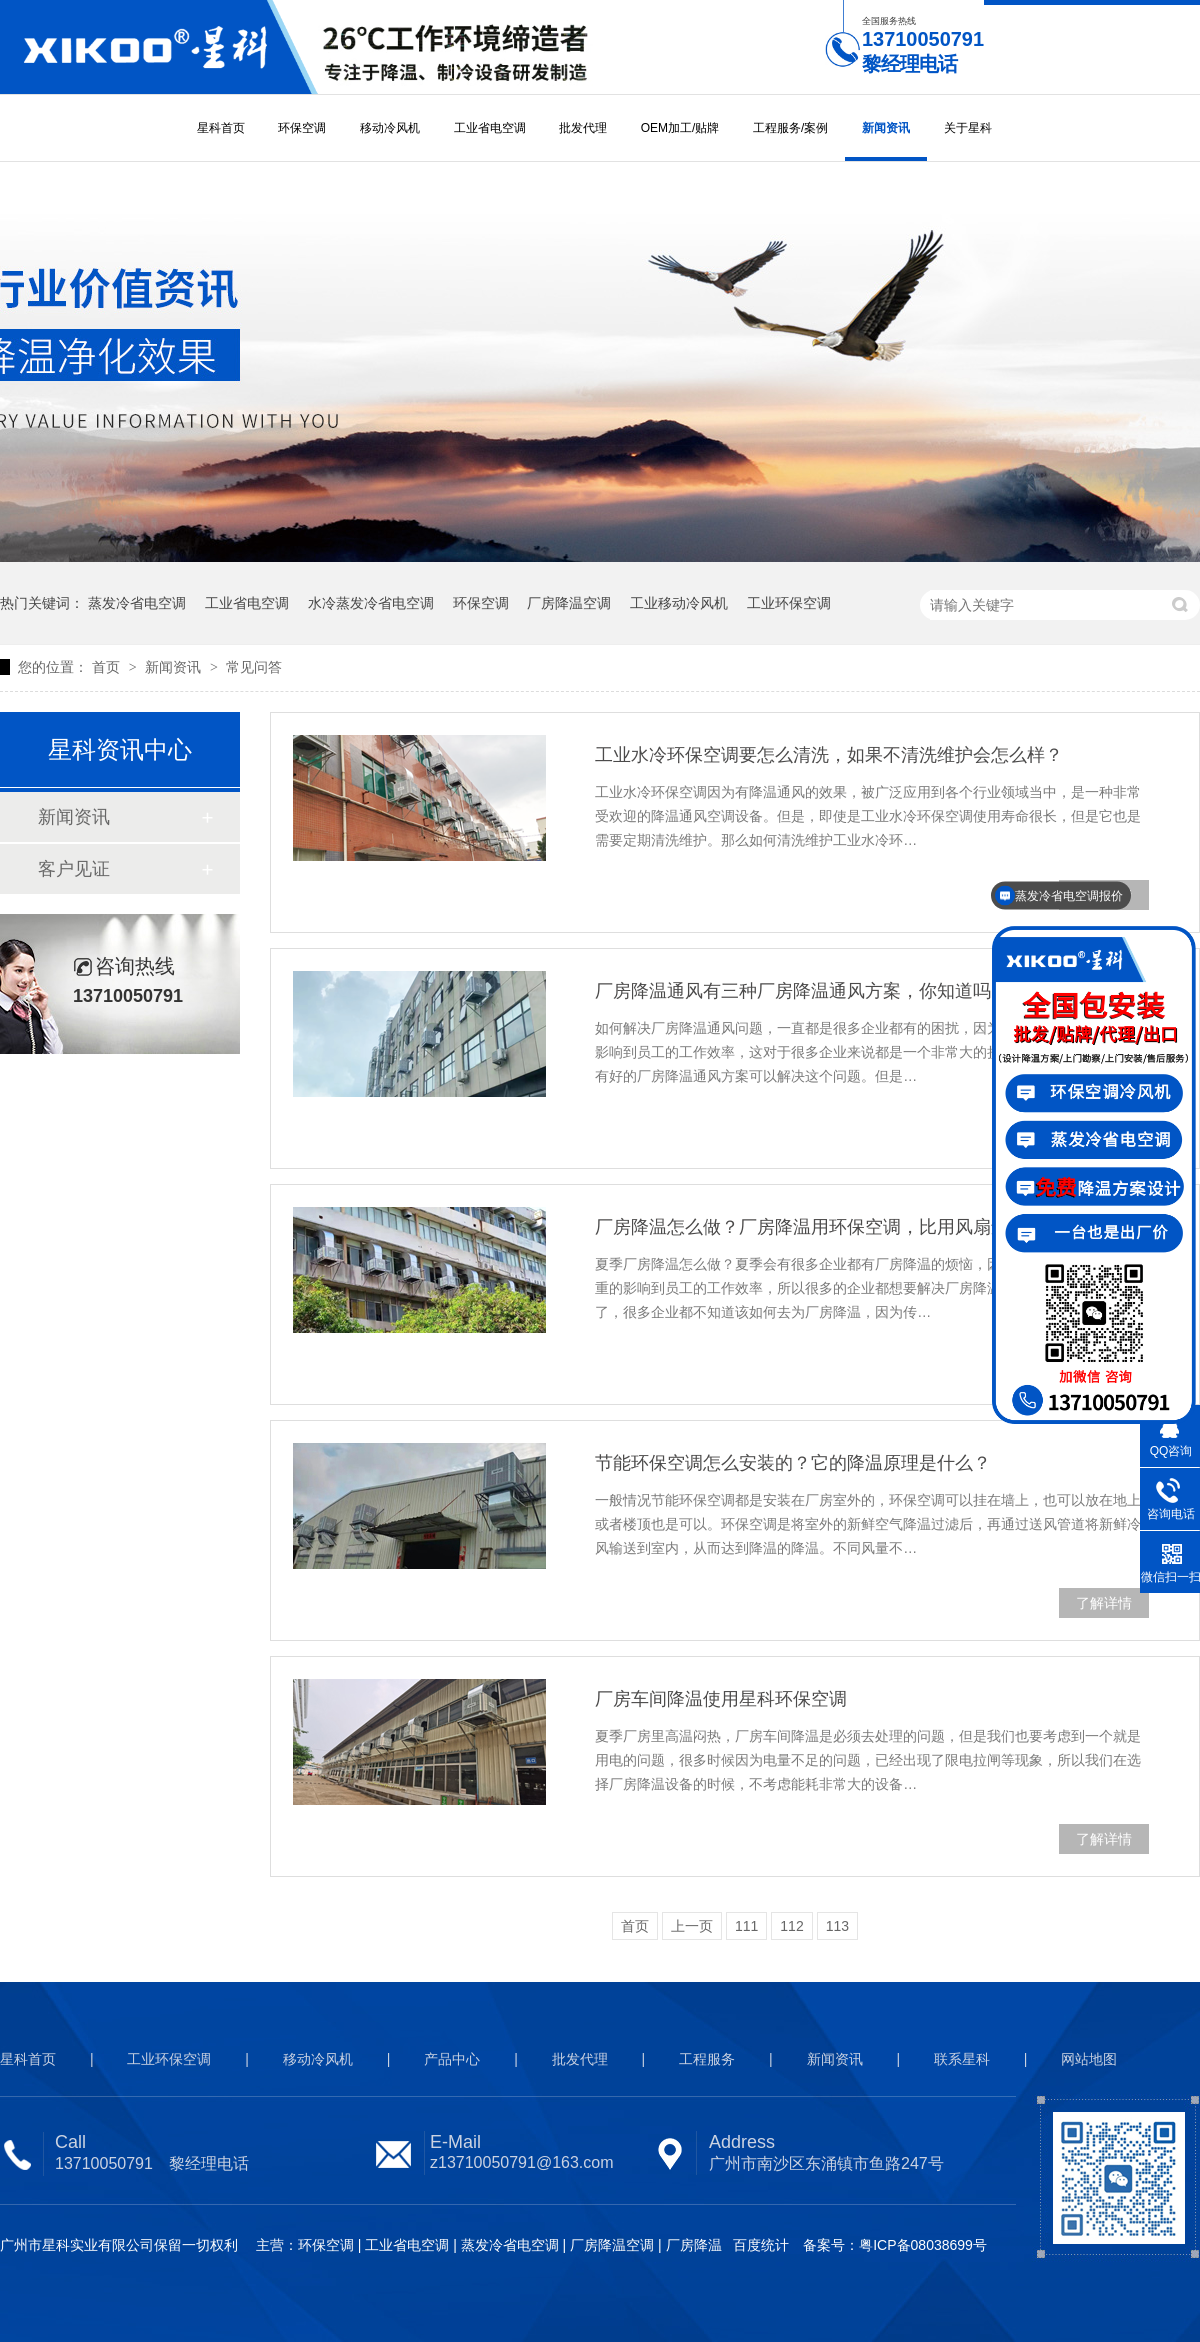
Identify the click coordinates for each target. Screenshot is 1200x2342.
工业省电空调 (490, 128)
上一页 (692, 1926)
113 (837, 1926)
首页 (108, 667)
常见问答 (254, 667)
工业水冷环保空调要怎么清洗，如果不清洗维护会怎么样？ (829, 755)
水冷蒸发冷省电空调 (371, 603)
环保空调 (302, 128)
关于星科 (968, 128)
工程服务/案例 (790, 128)
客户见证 (74, 869)
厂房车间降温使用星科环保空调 (721, 1699)
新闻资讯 (886, 128)
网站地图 (1089, 2059)
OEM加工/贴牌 (680, 128)
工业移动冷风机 (679, 603)
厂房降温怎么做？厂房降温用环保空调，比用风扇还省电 (820, 1227)
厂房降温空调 (569, 603)
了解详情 (1104, 1603)
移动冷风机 (390, 128)
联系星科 (962, 2059)
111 (746, 1926)
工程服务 (707, 2059)
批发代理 (583, 128)
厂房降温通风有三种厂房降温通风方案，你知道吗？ (802, 991)
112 (791, 1926)
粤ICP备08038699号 (923, 2245)
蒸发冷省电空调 (137, 603)
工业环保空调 (789, 603)
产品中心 (452, 2059)
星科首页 (221, 128)
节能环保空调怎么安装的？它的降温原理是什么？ (793, 1463)
